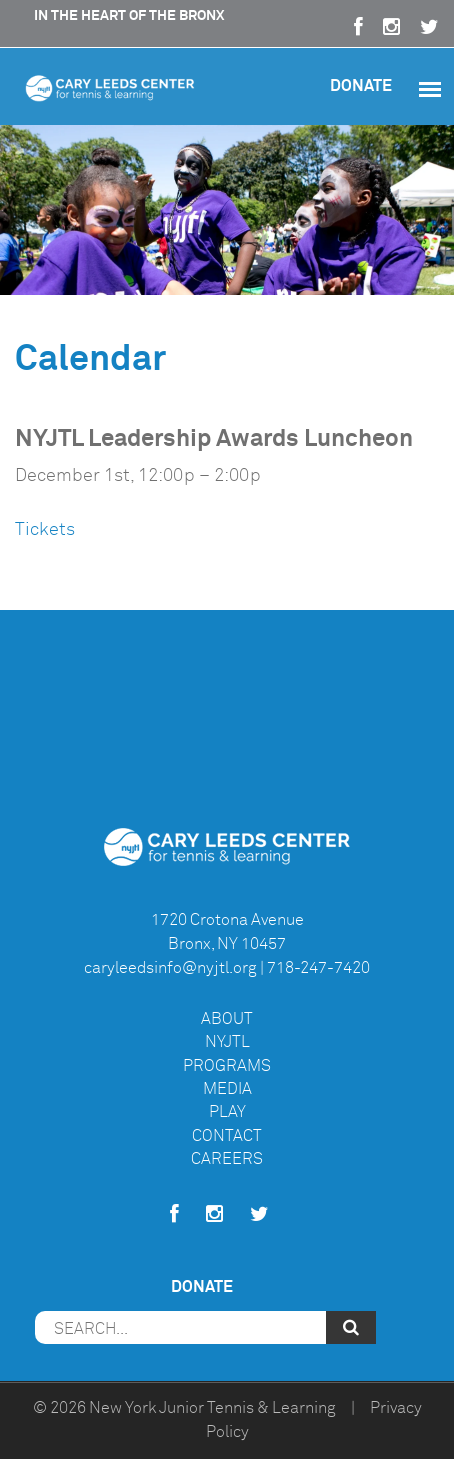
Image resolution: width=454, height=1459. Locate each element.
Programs (227, 1066)
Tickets (45, 529)
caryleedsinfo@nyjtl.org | (174, 968)
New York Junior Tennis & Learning (212, 1408)
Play (227, 1112)
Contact (227, 1136)
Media (227, 1089)
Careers (227, 1159)
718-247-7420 (318, 968)
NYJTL (227, 1042)
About (227, 1019)
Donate (361, 85)
